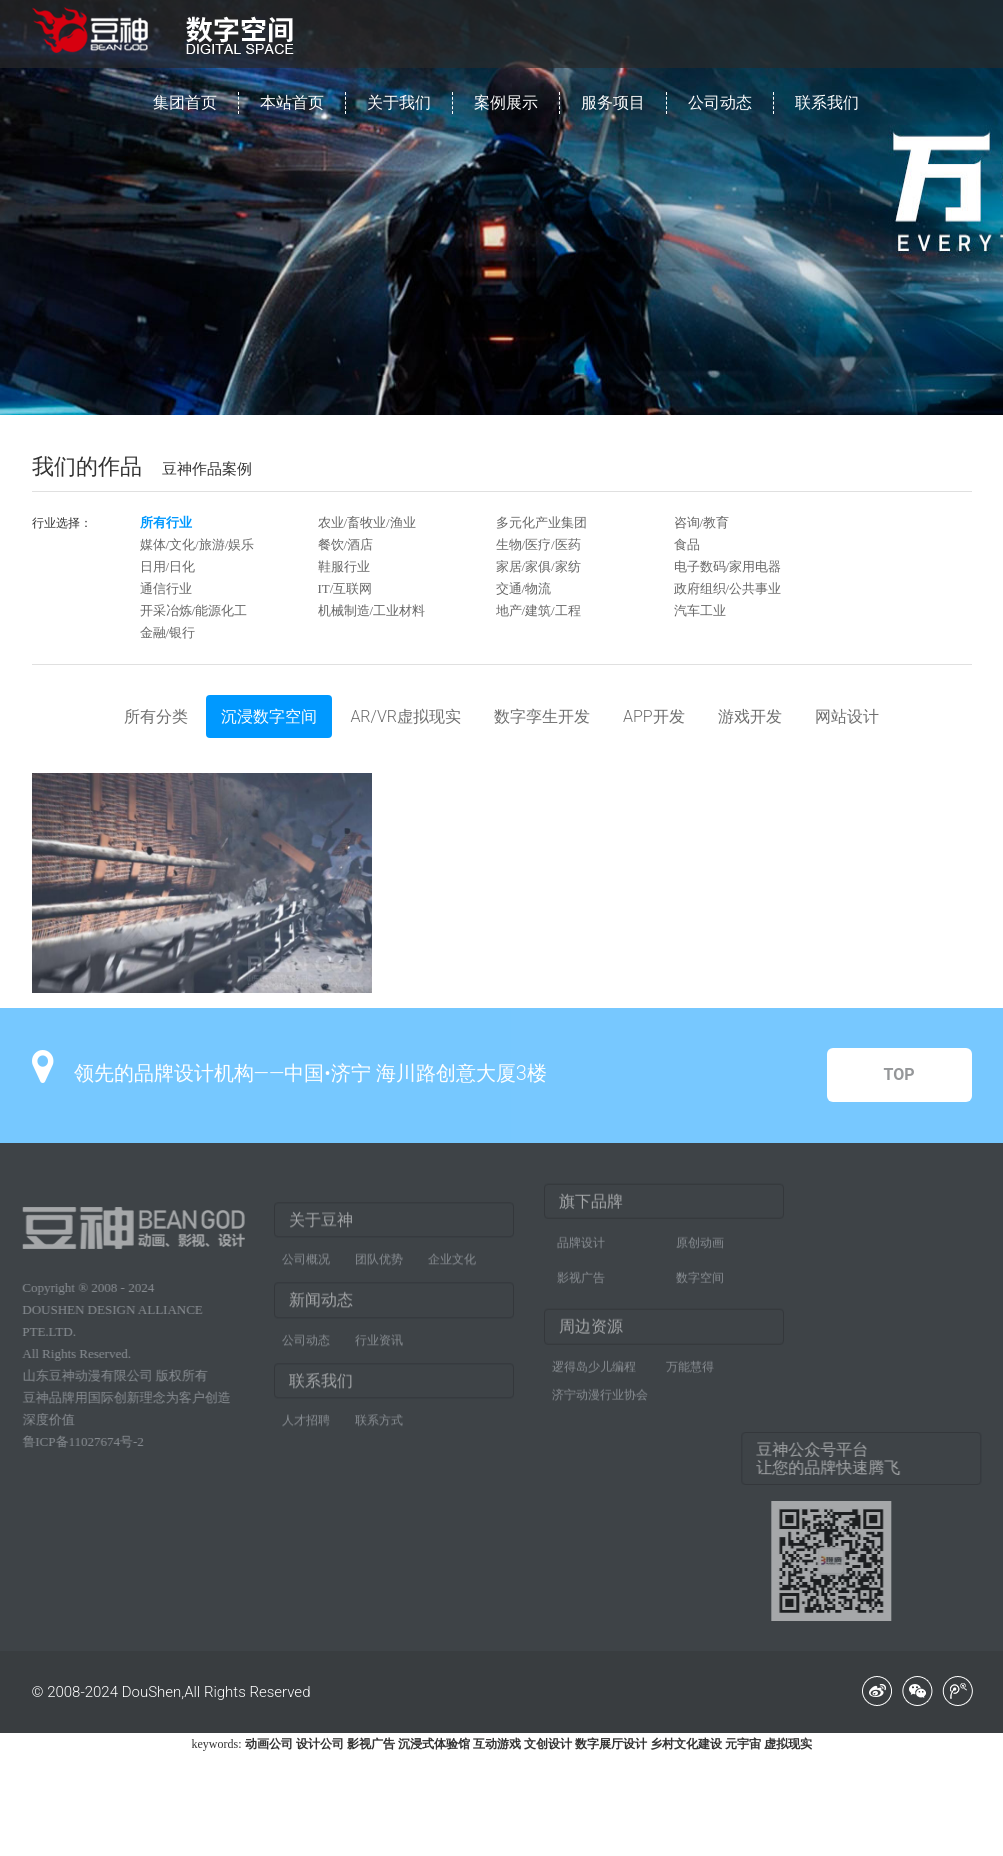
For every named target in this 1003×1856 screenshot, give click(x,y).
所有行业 (166, 522)
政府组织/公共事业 (728, 588)
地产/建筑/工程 (538, 610)
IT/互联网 (345, 588)
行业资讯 (379, 1348)
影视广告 (581, 1269)
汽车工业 (700, 610)
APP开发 (654, 716)
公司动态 (720, 102)
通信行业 (166, 588)
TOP (898, 1074)
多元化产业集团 (541, 522)
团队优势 (379, 1267)
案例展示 (506, 102)
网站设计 (847, 716)
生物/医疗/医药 (538, 544)
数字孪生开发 (542, 716)
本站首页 (292, 102)
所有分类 (156, 716)
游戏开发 (750, 716)
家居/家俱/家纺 (538, 566)
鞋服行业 (344, 566)
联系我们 (827, 102)
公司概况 (306, 1267)
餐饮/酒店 (346, 544)
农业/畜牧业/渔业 (367, 522)
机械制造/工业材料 (372, 610)
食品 (687, 544)
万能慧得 (690, 1358)
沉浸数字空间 (269, 716)
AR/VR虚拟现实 (405, 716)
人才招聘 (306, 1428)
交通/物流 (524, 588)
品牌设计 (581, 1234)
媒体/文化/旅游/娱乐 (197, 544)
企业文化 (452, 1267)
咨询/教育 (702, 522)
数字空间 (700, 1269)
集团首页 (185, 102)
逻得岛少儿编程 (594, 1358)
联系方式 (379, 1428)
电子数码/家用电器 (728, 566)
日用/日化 (168, 566)
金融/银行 (168, 632)
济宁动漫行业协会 (600, 1386)
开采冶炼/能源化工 (194, 610)
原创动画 (700, 1234)
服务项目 (613, 102)
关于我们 (399, 102)
